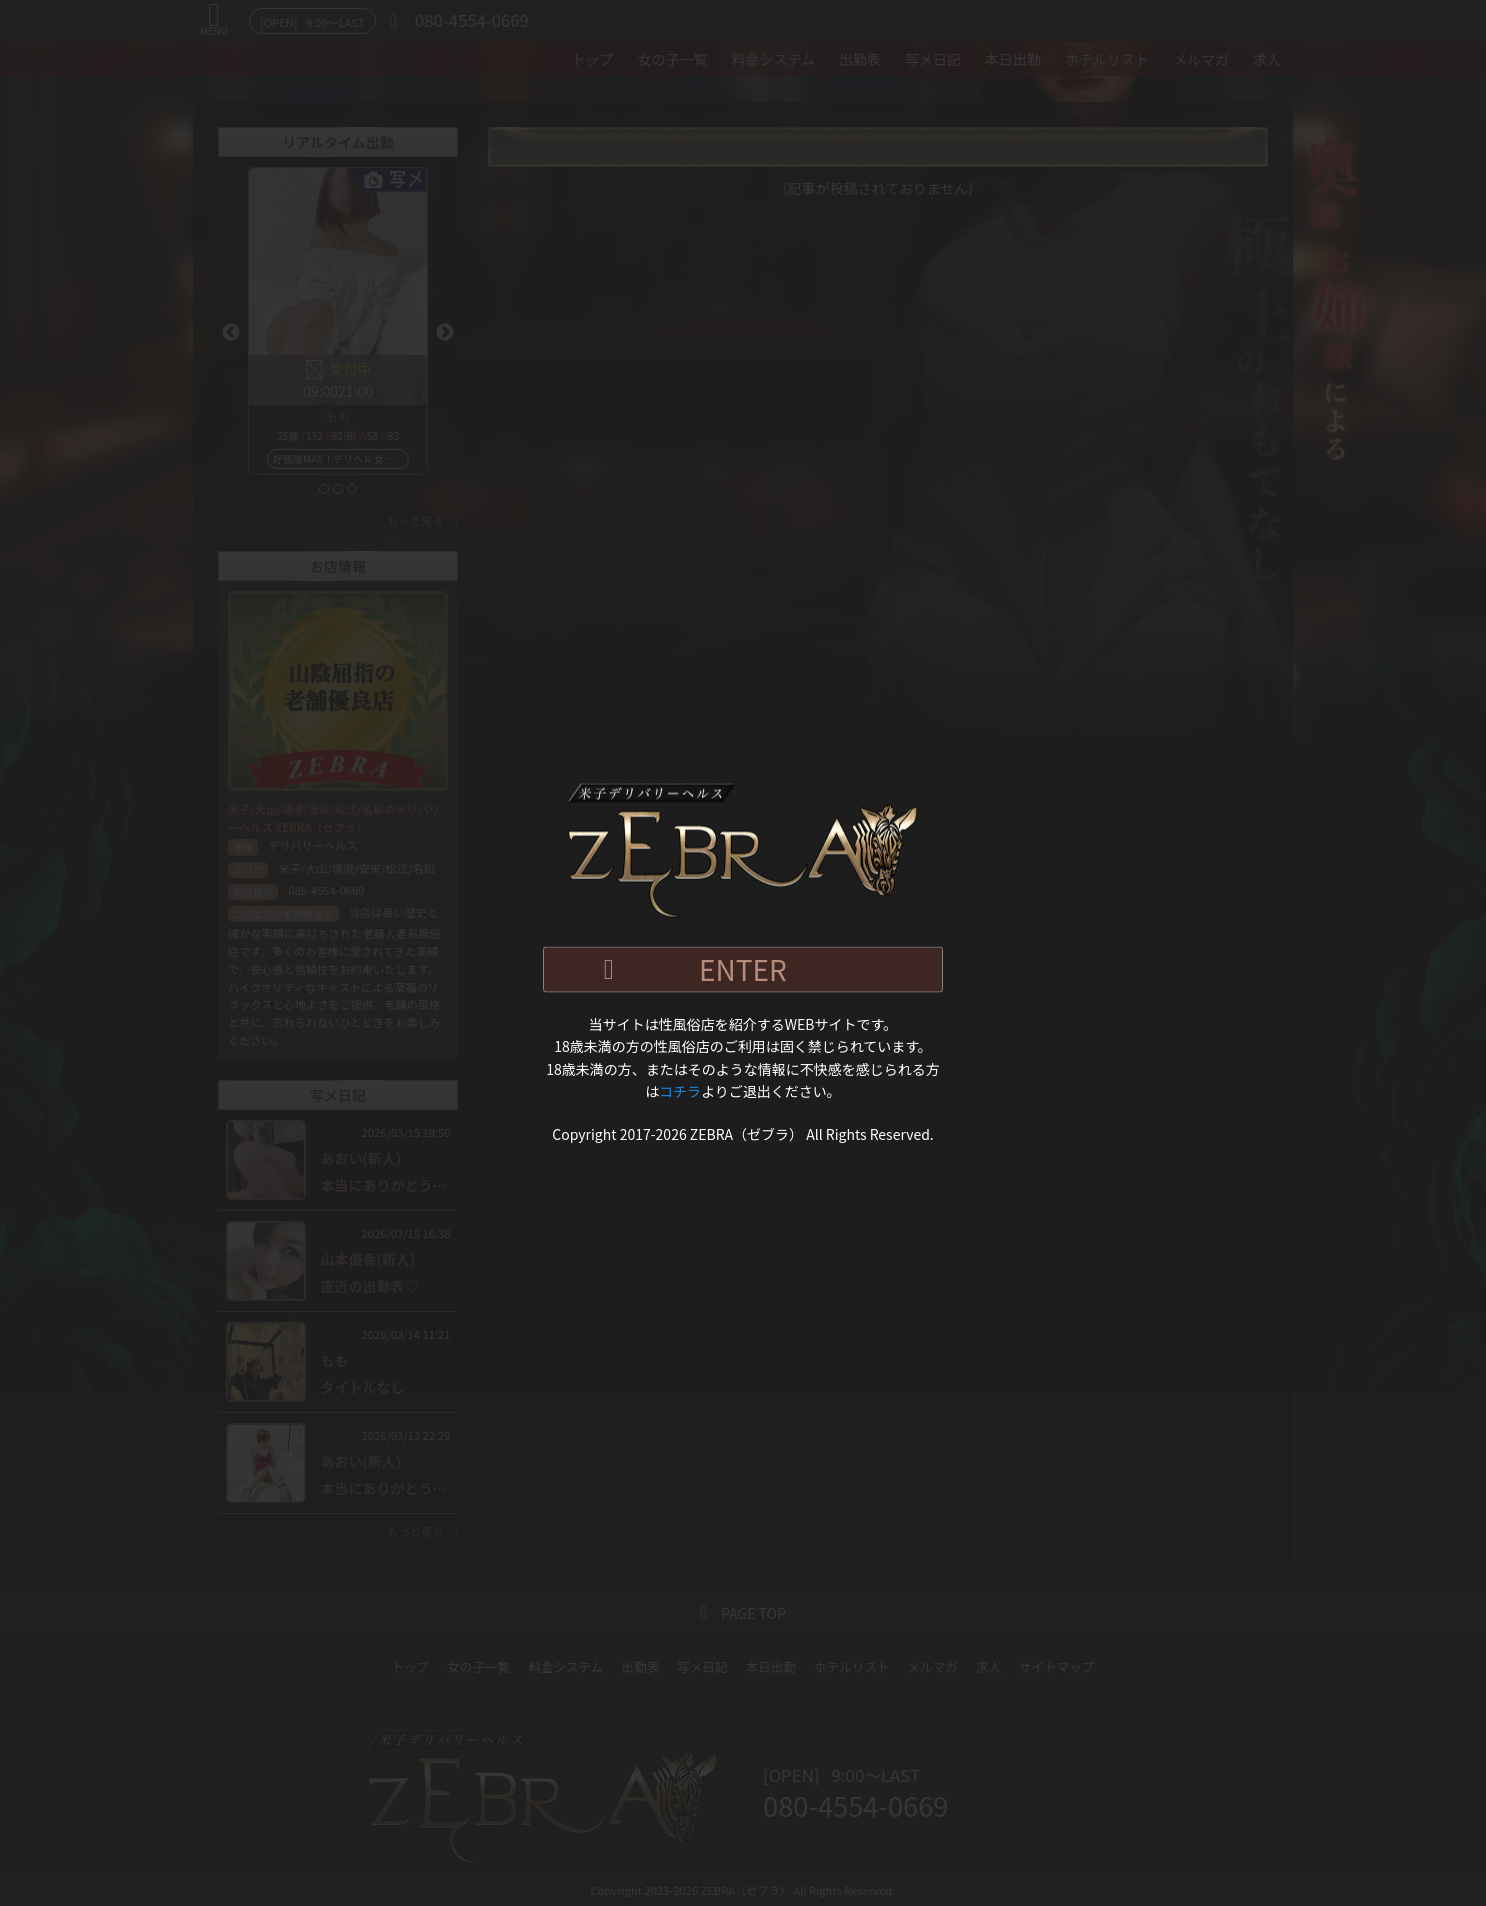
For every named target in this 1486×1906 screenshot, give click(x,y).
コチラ (680, 1091)
